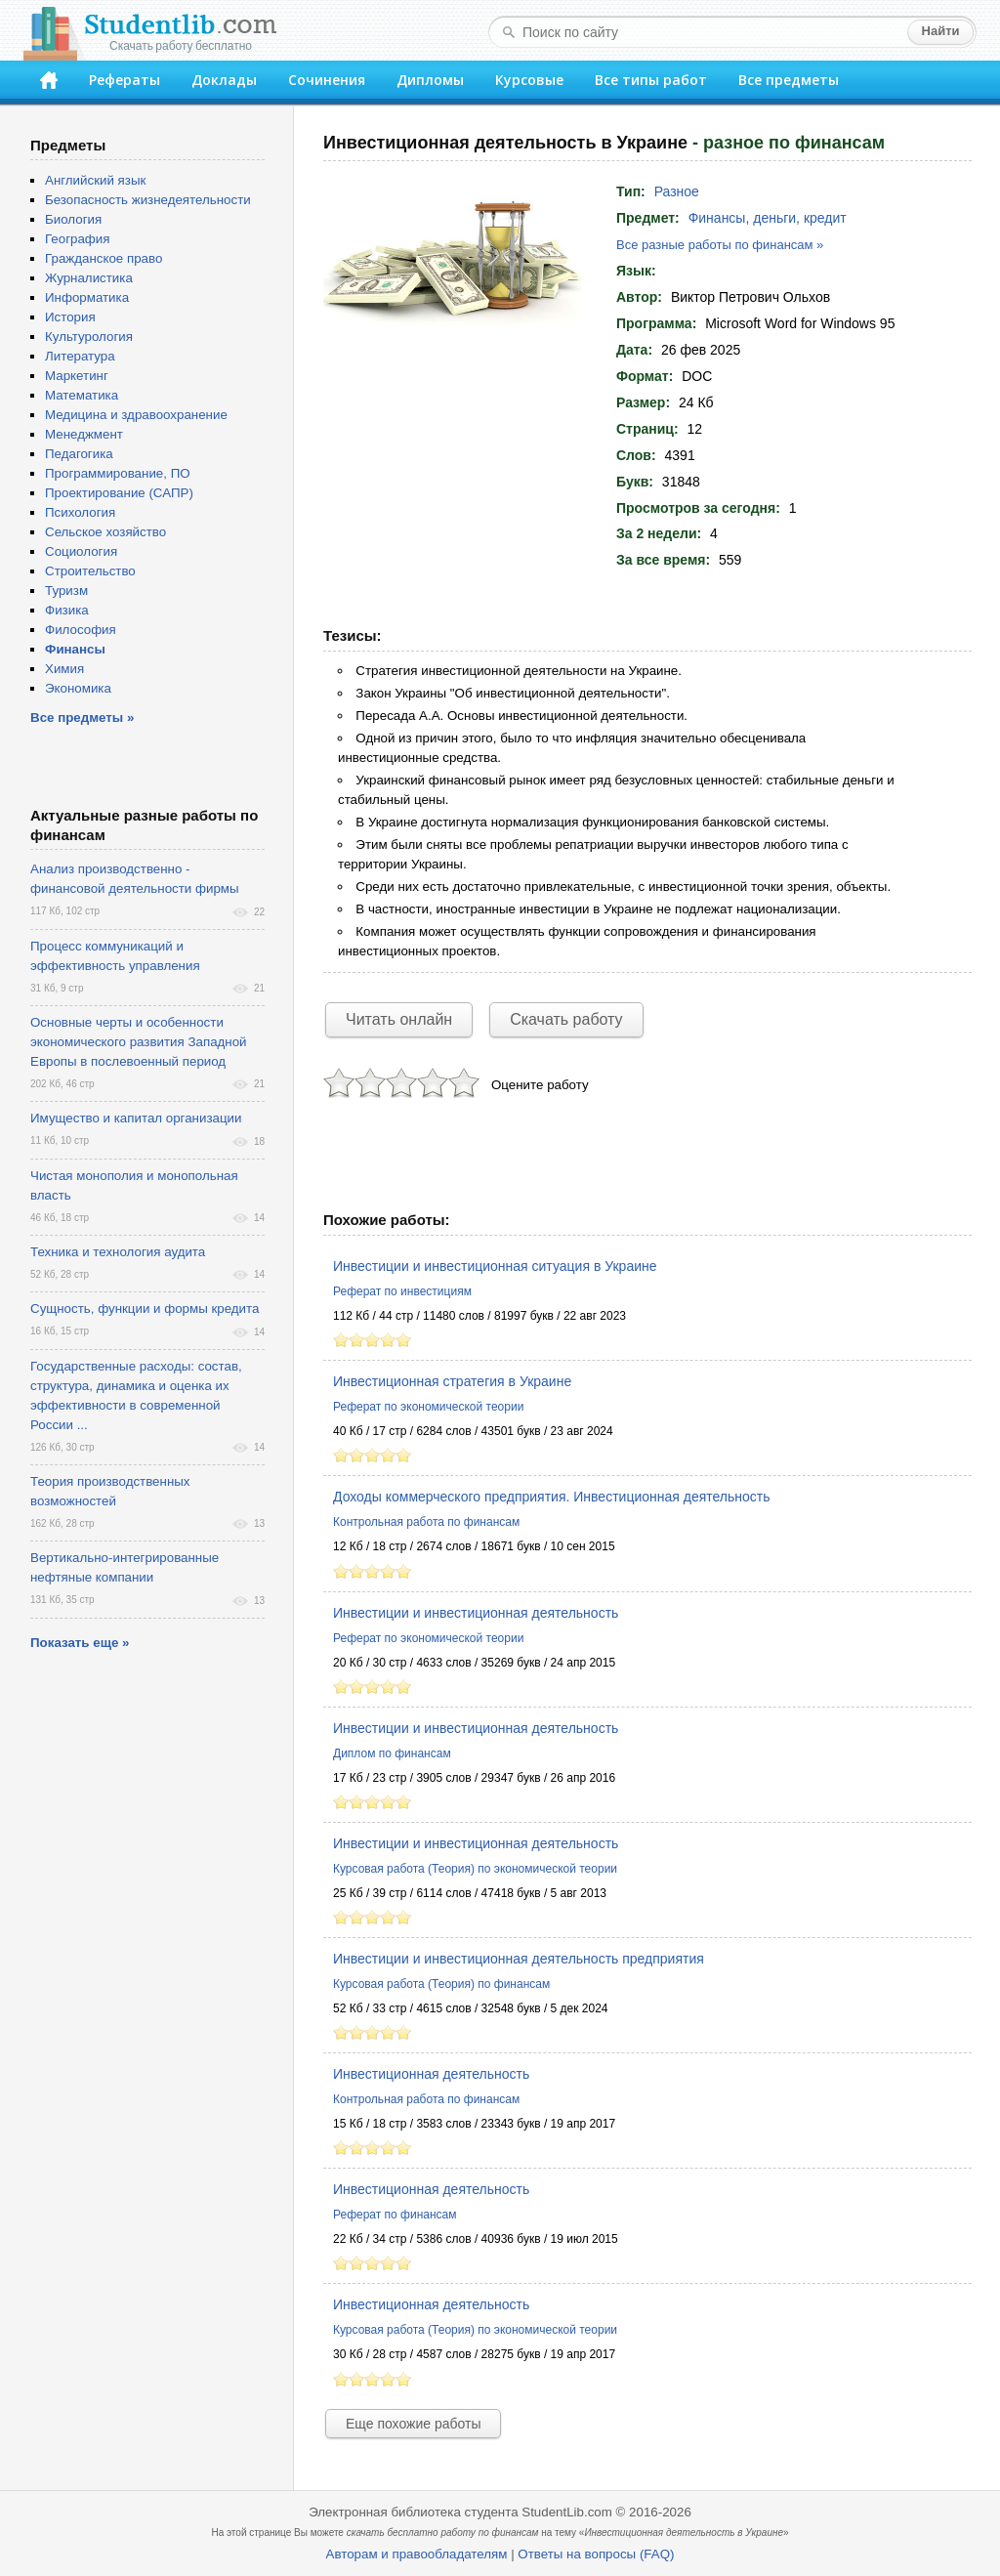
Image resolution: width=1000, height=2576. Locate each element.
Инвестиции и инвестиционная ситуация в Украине (495, 1266)
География (77, 239)
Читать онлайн (399, 1019)
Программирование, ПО (117, 473)
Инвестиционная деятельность (431, 2074)
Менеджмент (84, 434)
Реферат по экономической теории (428, 1407)
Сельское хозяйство (105, 532)
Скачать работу (566, 1019)
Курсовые (529, 79)
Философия (80, 629)
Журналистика (89, 278)
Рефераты (124, 79)
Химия (64, 668)
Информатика (87, 297)
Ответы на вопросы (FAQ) (596, 2554)
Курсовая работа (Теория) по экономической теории (475, 1869)
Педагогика (79, 453)
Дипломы (430, 79)
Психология (80, 512)
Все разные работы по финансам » (719, 244)
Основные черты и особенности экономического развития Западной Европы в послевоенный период (138, 1042)
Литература (80, 356)
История (70, 317)
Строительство (90, 571)
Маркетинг (76, 375)
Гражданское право (103, 258)
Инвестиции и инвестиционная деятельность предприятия (518, 1958)
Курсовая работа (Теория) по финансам (441, 1984)
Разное (676, 191)
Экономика (78, 688)
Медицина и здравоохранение (136, 414)
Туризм (66, 590)
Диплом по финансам (392, 1753)
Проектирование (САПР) (119, 493)
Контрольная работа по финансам (426, 1522)
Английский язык (95, 180)
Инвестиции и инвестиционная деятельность (475, 1613)
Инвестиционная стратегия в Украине (452, 1381)
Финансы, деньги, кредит (767, 218)
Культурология (89, 336)
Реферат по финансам (395, 2214)
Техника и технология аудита (117, 1252)
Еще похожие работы (413, 2423)
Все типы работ (651, 79)
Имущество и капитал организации (135, 1118)
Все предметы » (82, 717)
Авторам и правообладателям (417, 2554)
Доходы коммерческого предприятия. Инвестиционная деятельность (552, 1496)
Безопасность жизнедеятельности (148, 199)
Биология (73, 219)
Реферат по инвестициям (402, 1291)
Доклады (224, 79)
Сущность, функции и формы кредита (144, 1308)
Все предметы (788, 79)
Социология (81, 551)
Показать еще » (79, 1642)
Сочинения (326, 79)
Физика (67, 610)
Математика (81, 395)
